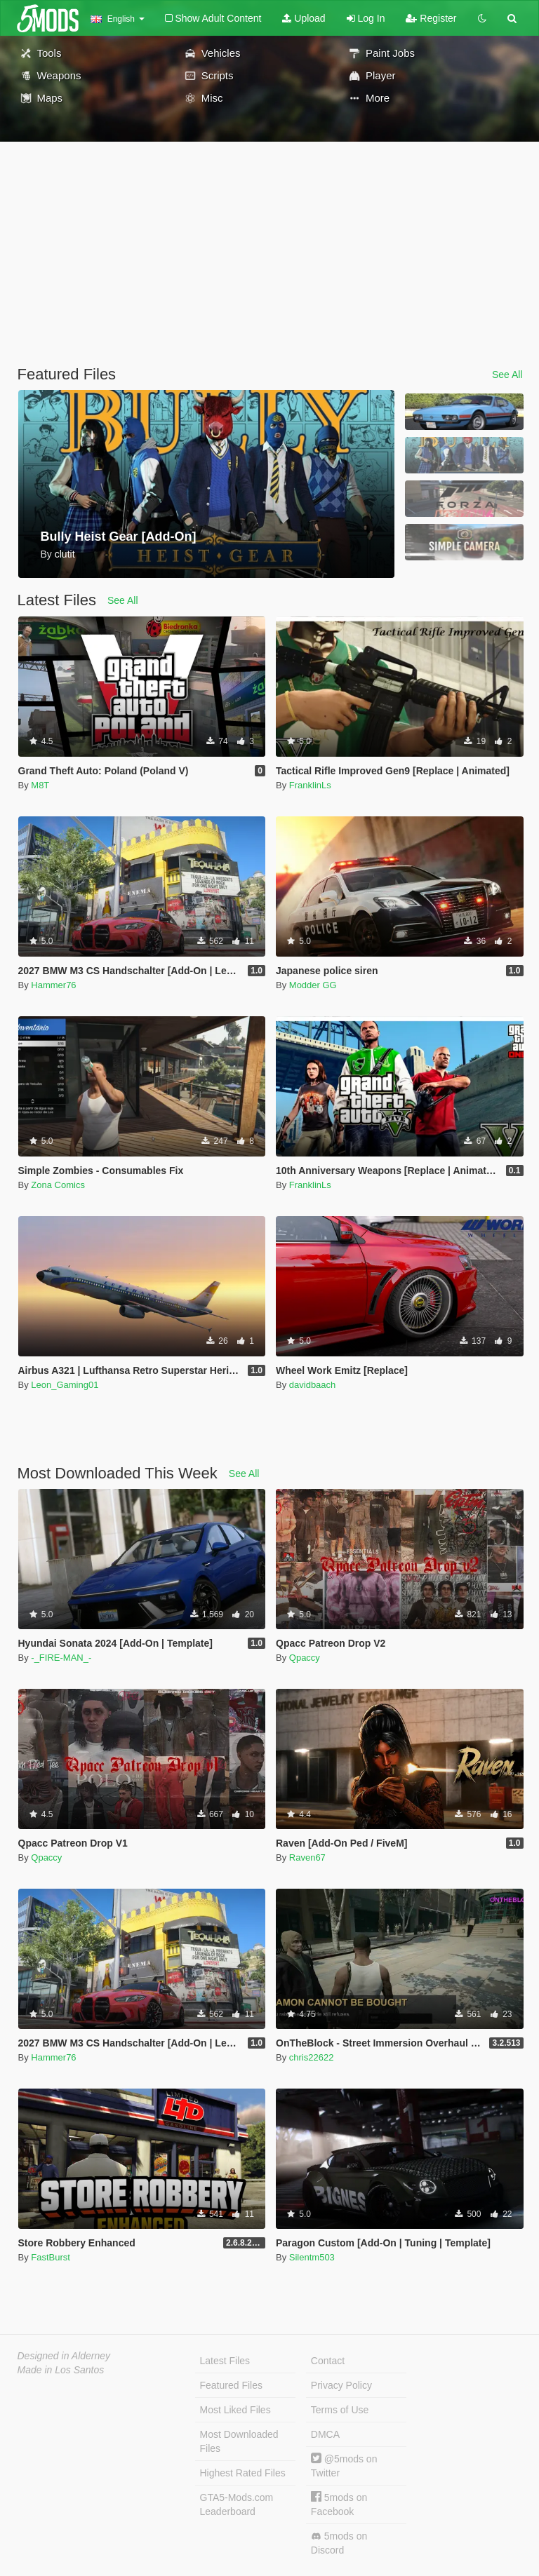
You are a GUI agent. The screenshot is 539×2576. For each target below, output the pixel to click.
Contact (328, 2360)
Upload (303, 18)
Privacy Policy (341, 2385)
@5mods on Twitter (344, 2466)
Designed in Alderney (64, 2355)
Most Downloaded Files (239, 2441)
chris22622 (311, 2057)
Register (431, 18)
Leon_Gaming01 (64, 1385)
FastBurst (50, 2257)
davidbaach (312, 1385)
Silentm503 (312, 2257)
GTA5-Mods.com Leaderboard (237, 2504)
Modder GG (313, 985)
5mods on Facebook (339, 2504)
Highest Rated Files (243, 2473)
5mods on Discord (339, 2543)
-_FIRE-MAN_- (61, 1657)
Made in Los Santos (61, 2369)
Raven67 (307, 1857)
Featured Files (231, 2385)
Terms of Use (339, 2409)
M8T (40, 785)
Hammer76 (53, 985)
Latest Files (225, 2360)
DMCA (325, 2434)
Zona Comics (58, 1185)
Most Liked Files (235, 2409)
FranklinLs (310, 785)
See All (507, 374)
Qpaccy (304, 1657)
